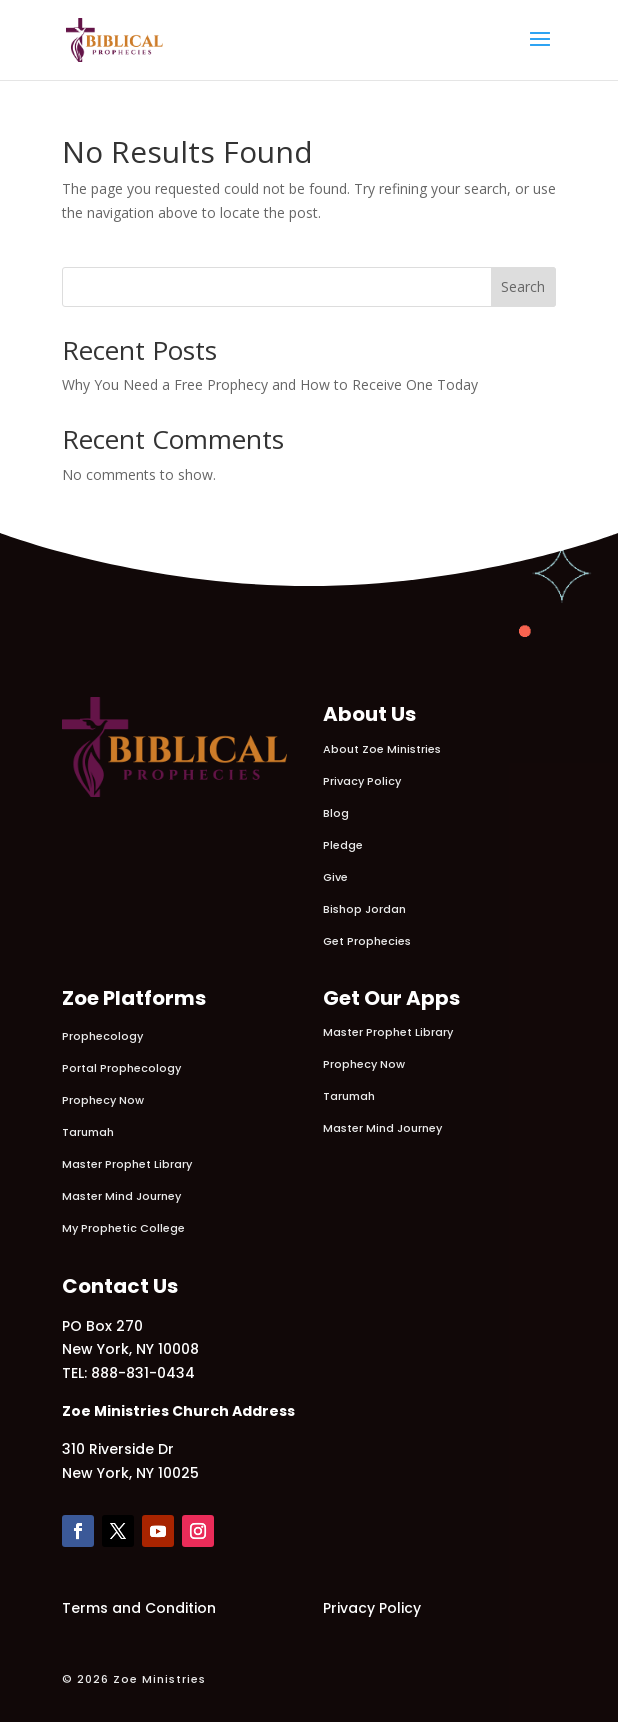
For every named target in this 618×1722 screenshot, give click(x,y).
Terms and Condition (139, 1608)
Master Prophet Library (127, 1164)
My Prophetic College (123, 1228)
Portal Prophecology (121, 1068)
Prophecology (102, 1036)
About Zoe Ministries (382, 749)
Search (523, 286)
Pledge (343, 845)
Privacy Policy (362, 781)
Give (335, 877)
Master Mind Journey (121, 1196)
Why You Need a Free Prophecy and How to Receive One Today (270, 384)
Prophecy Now (103, 1100)
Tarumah (88, 1132)
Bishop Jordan (364, 909)
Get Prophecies (367, 941)
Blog (336, 813)
